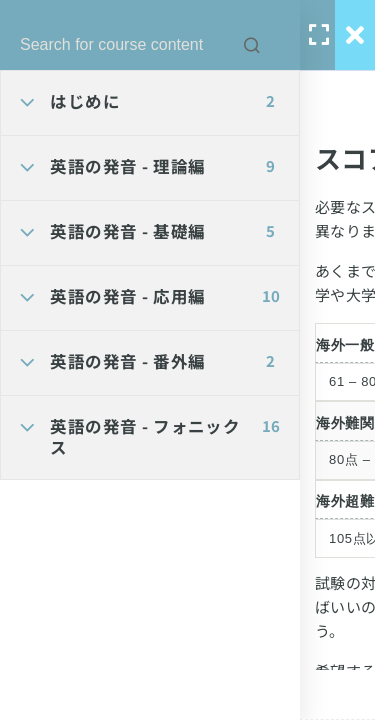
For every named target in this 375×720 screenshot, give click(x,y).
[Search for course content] (252, 45)
